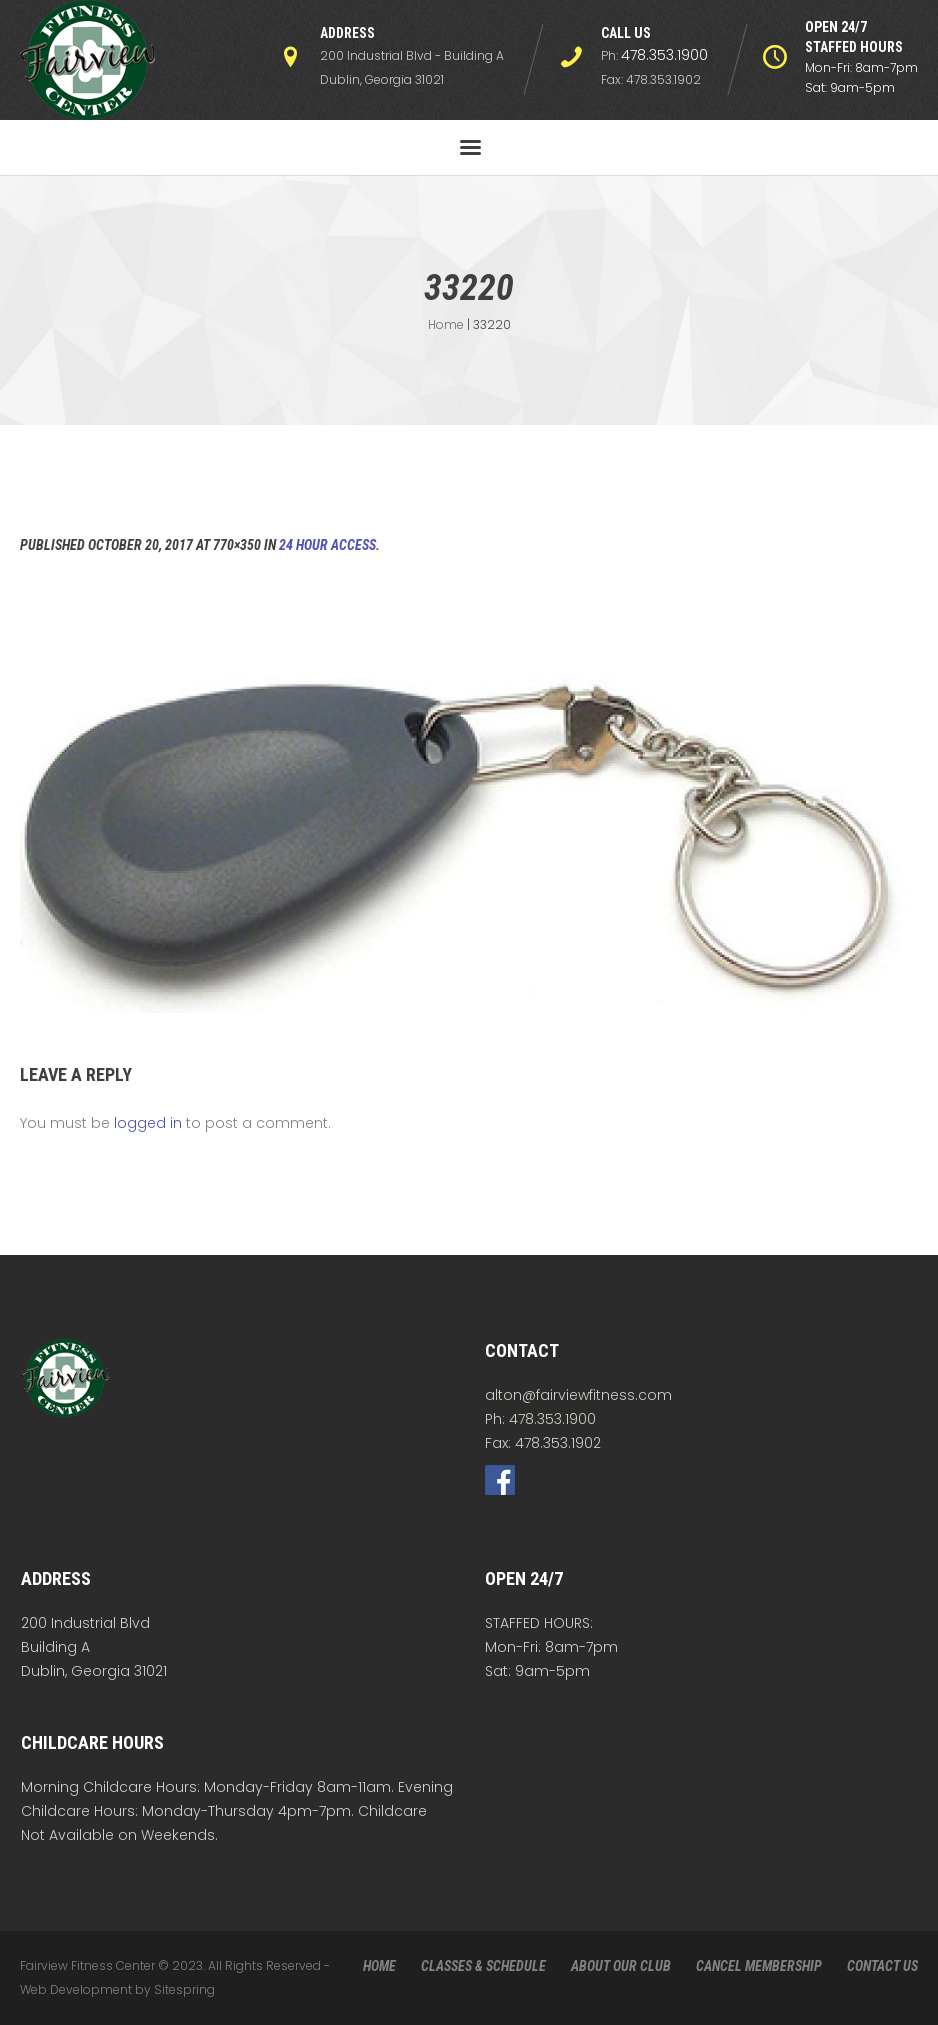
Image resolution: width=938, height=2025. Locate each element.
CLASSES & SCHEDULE (483, 1966)
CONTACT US (882, 1966)
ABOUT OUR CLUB (621, 1966)
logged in (148, 1123)
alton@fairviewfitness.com (578, 1395)
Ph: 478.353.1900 (540, 1419)
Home (446, 324)
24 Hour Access (327, 545)
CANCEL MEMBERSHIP (759, 1966)
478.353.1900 (664, 55)
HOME (379, 1966)
